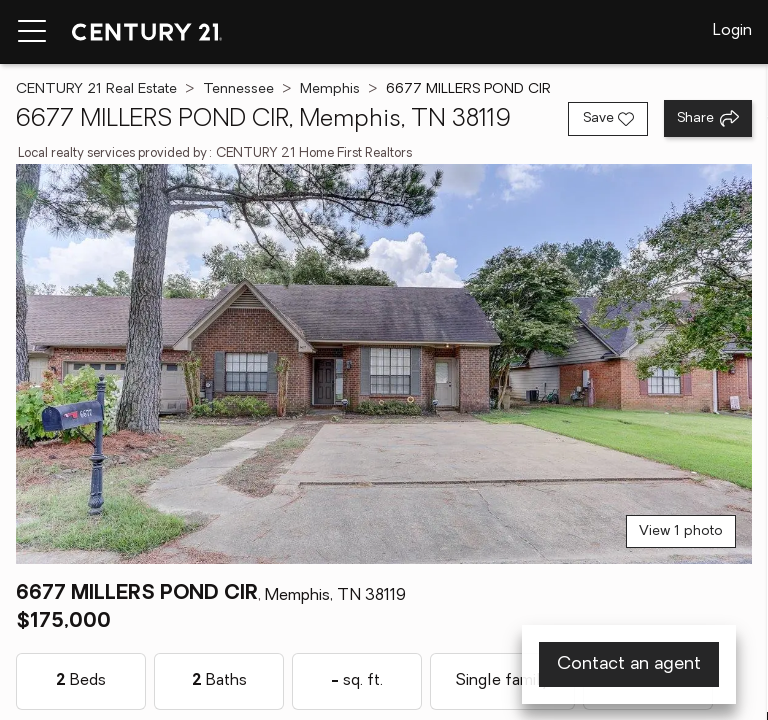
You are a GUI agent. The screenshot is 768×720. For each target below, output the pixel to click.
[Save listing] (608, 119)
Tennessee (238, 89)
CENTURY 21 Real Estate (96, 89)
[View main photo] (384, 364)
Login (732, 31)
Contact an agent (629, 664)
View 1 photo (681, 531)
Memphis (330, 89)
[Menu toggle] (32, 32)
